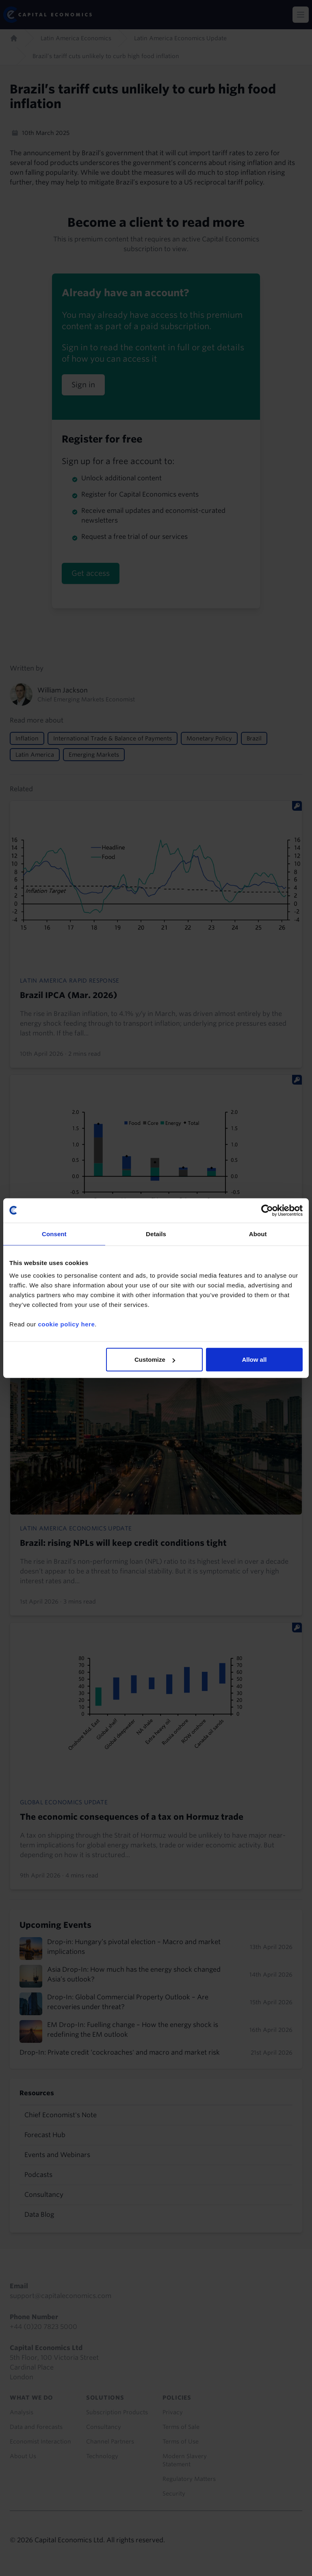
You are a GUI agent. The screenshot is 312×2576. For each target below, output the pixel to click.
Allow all (254, 1359)
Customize (154, 1359)
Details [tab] (156, 1233)
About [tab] (258, 1233)
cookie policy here (66, 1324)
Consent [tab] (54, 1233)
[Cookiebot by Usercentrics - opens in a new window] (267, 1210)
